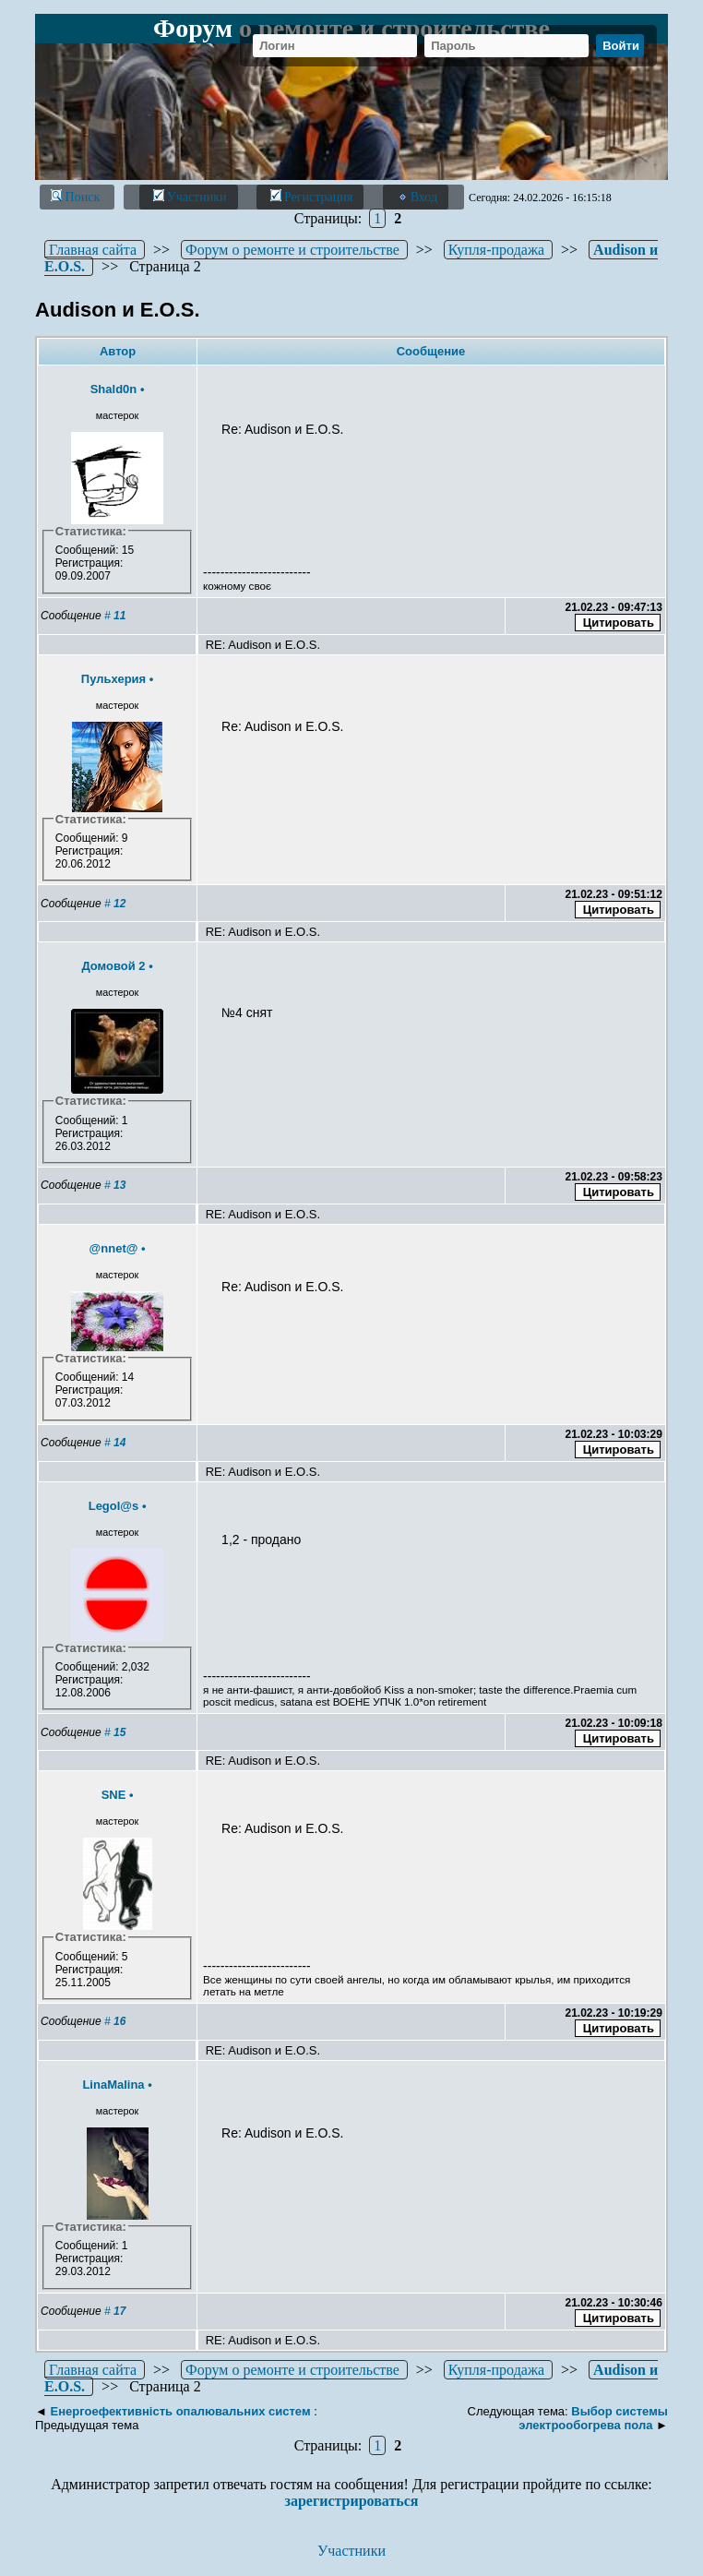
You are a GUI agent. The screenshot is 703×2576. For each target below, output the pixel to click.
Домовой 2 (113, 966)
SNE (113, 1795)
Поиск (77, 196)
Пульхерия (113, 679)
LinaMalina (113, 2084)
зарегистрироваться (351, 2501)
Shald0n (113, 389)
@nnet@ (113, 1248)
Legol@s (114, 1506)
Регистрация (311, 196)
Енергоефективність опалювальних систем (181, 2411)
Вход (417, 196)
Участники (190, 196)
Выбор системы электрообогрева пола (593, 2418)
